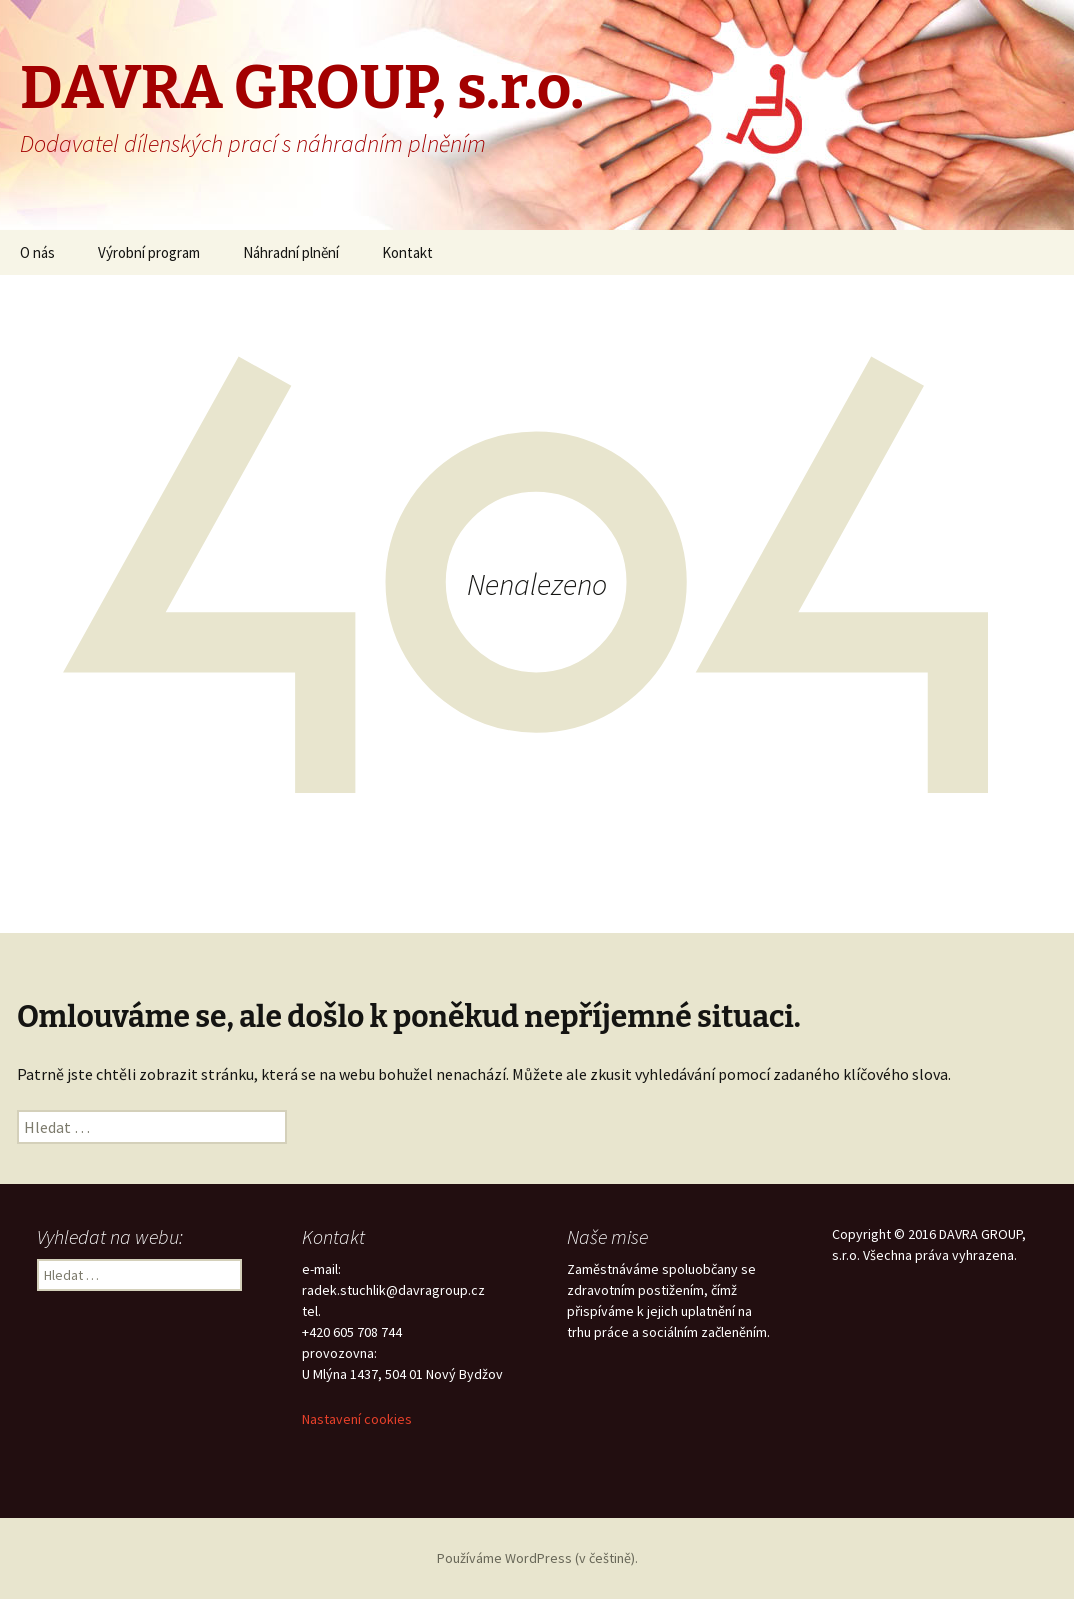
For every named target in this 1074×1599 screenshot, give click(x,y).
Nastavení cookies (357, 1419)
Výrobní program (149, 252)
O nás (37, 252)
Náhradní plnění (291, 252)
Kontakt (407, 252)
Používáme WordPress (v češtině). (537, 1558)
